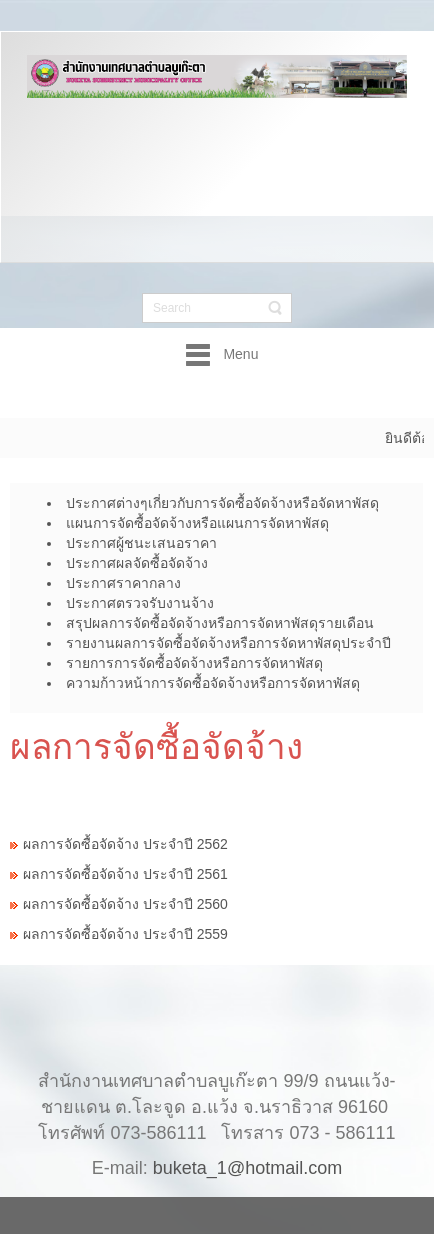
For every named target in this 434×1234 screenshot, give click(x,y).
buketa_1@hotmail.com (247, 1148)
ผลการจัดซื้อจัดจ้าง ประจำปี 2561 (125, 874)
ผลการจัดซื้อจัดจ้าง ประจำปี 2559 (125, 934)
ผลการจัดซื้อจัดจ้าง (156, 746)
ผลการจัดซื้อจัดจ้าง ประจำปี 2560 (125, 904)
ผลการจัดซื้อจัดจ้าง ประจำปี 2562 (125, 844)
